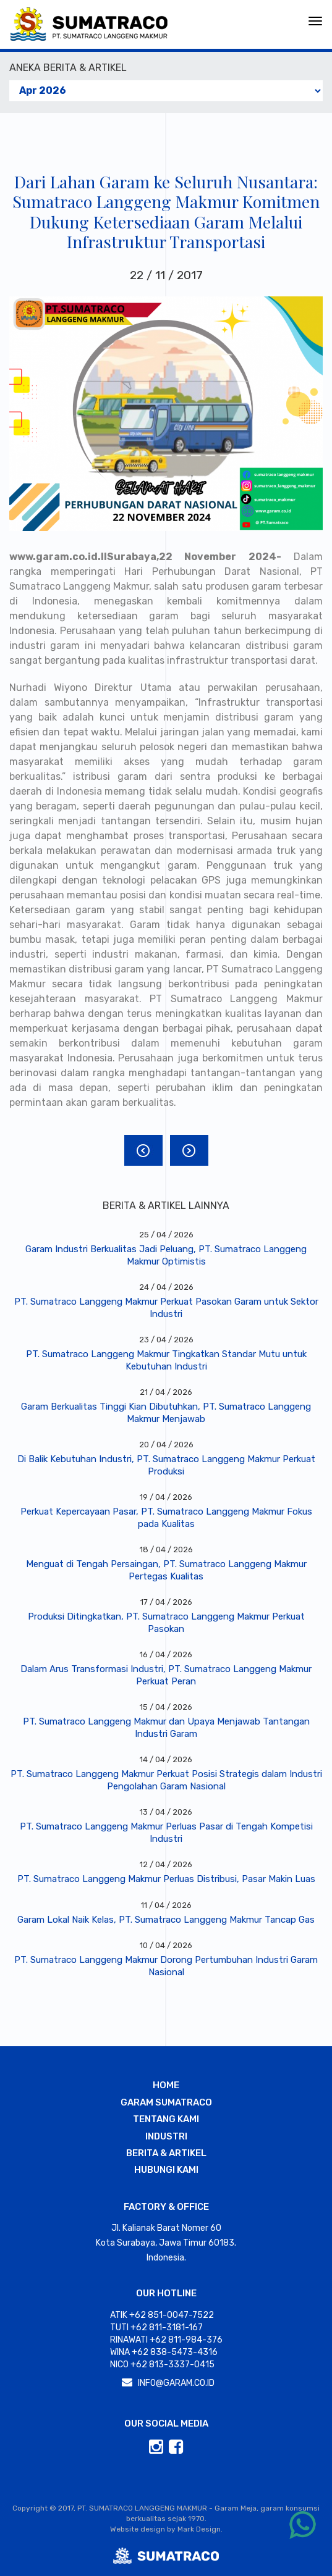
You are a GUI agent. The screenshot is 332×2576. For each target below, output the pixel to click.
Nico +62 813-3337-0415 (162, 2364)
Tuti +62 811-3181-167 (156, 2327)
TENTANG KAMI (166, 2119)
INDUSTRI (166, 2136)
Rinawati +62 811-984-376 (166, 2340)
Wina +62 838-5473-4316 (164, 2352)
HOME (166, 2085)
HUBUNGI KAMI (166, 2169)
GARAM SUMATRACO (166, 2102)
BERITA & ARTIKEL (166, 2153)
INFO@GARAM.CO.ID (176, 2383)
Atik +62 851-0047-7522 (162, 2315)
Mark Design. (200, 2529)
